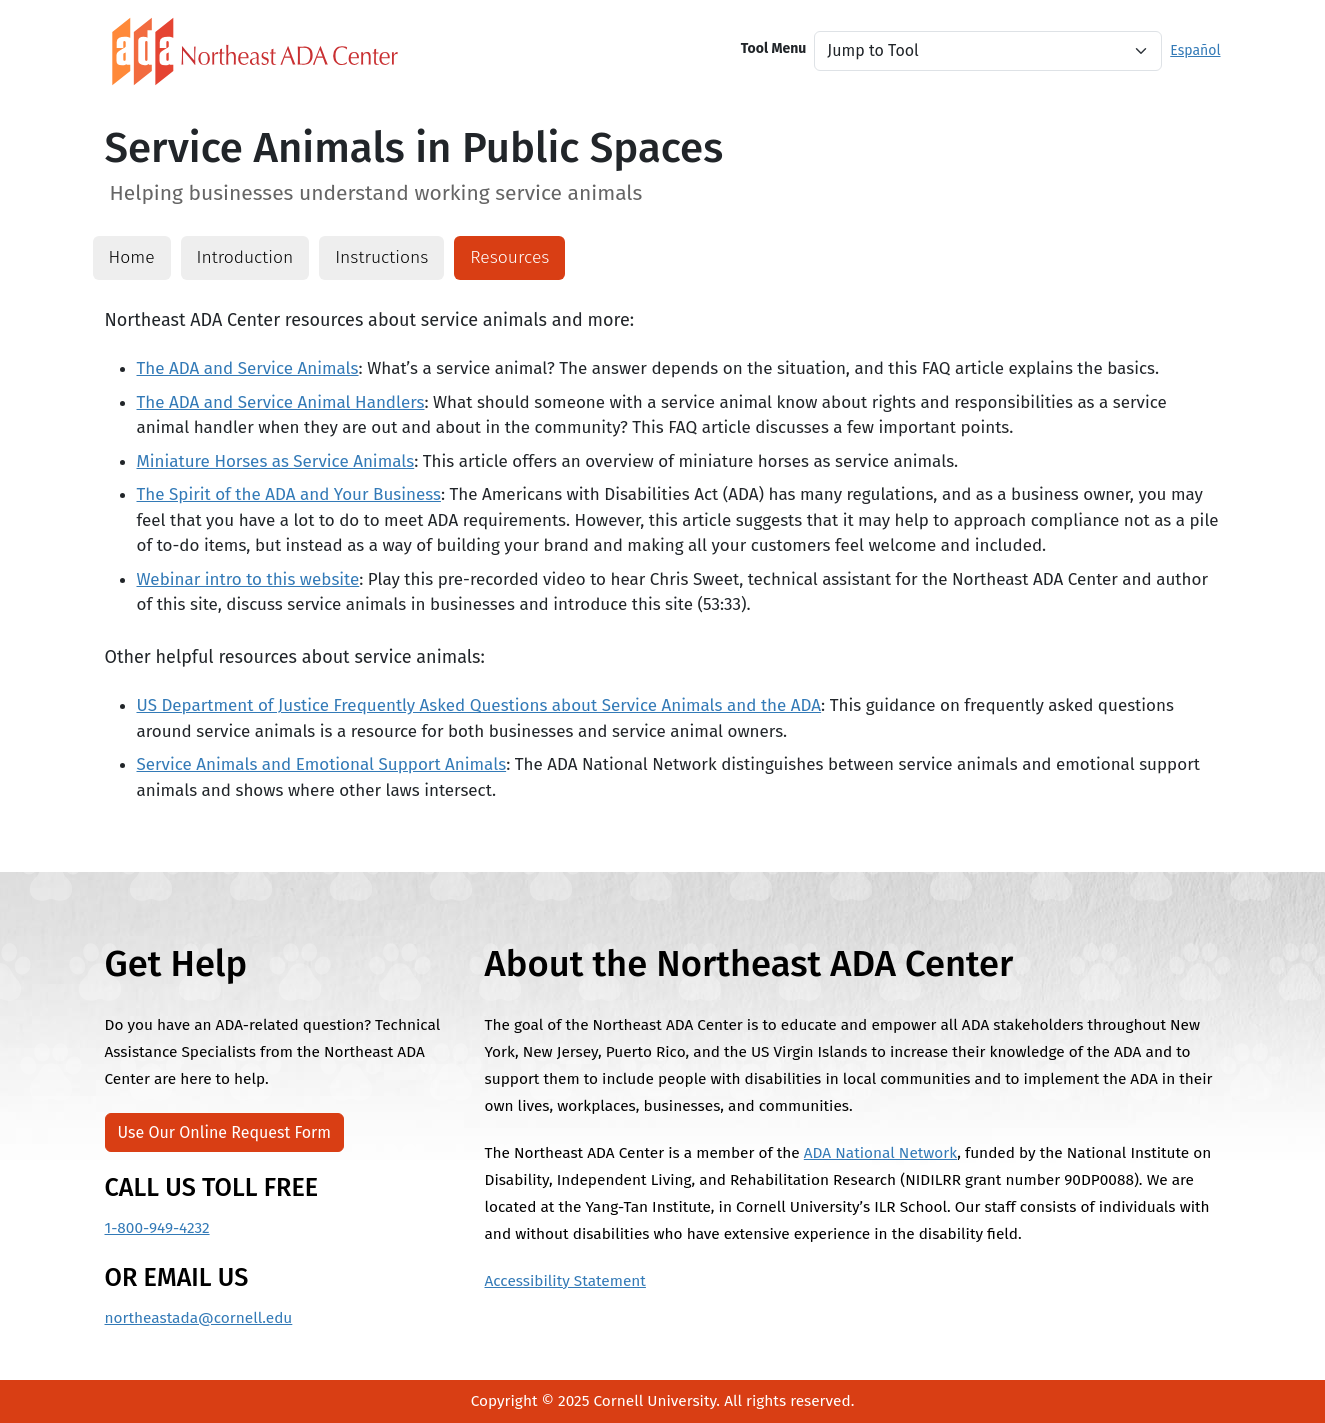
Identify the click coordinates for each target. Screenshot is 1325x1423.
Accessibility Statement (565, 1281)
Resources (509, 257)
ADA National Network (880, 1153)
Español (1195, 50)
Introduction (245, 257)
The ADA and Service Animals (248, 368)
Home (132, 257)
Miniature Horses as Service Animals (276, 461)
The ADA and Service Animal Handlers (281, 402)
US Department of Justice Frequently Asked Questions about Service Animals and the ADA (479, 705)
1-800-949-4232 (157, 1228)
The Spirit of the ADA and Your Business (289, 494)
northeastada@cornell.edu (199, 1318)
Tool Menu (773, 48)
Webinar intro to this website (248, 579)
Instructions (381, 257)
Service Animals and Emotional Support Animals (322, 764)
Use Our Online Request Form (225, 1132)
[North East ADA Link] (255, 51)
